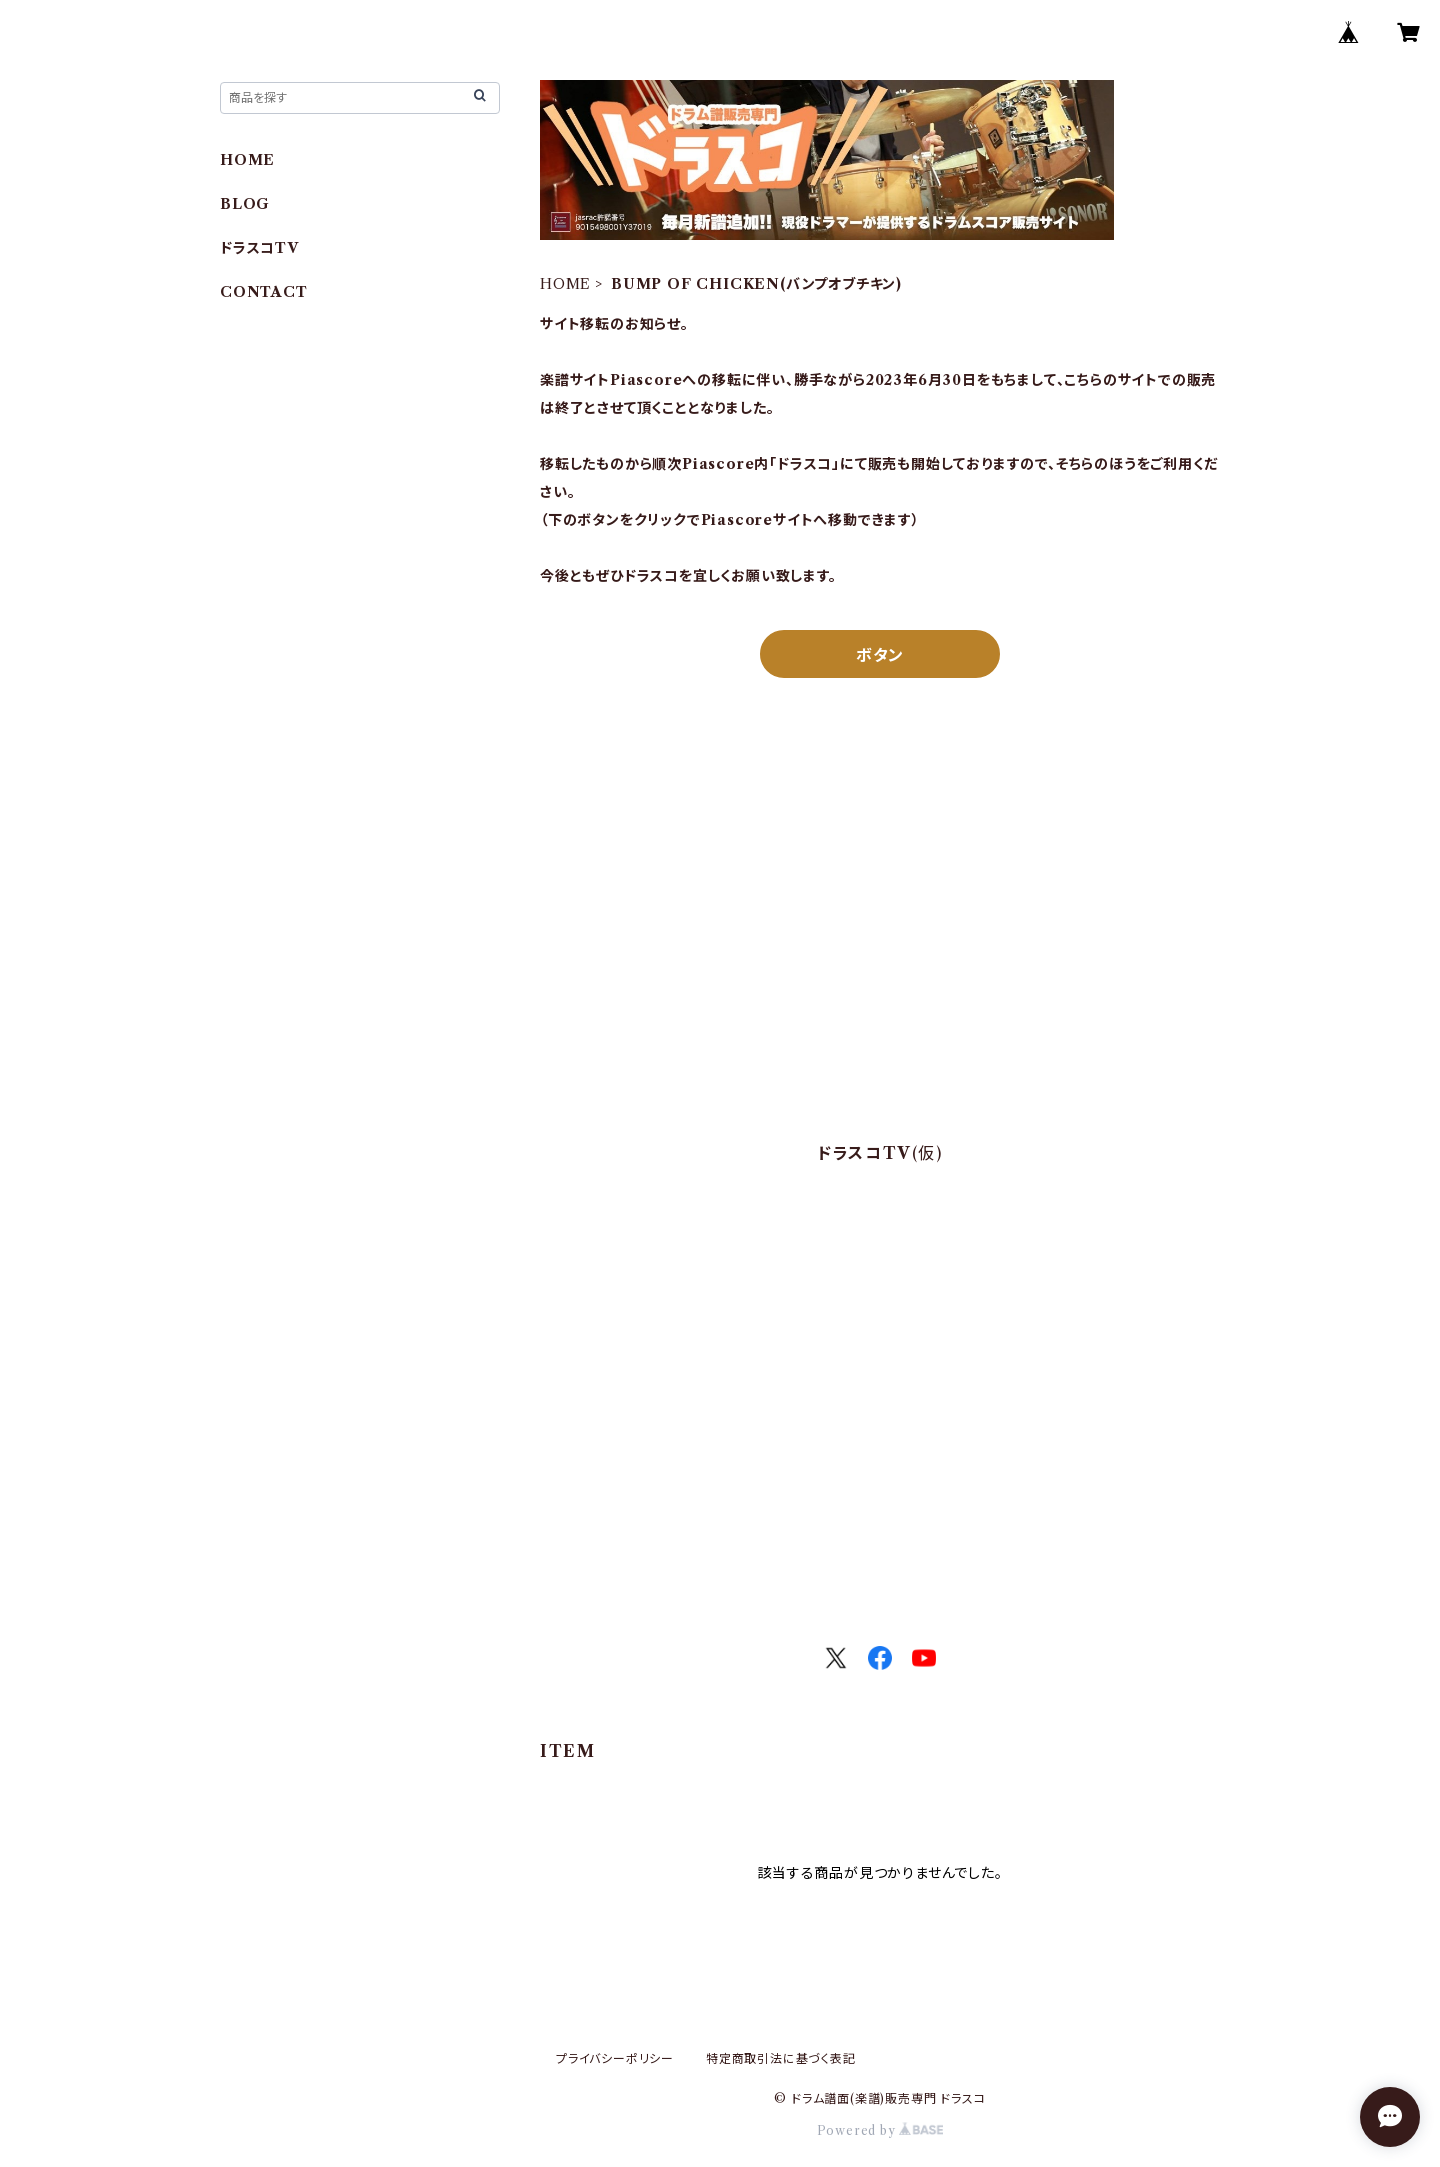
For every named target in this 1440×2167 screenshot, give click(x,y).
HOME (565, 284)
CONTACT (264, 292)
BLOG (245, 204)
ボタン (880, 655)
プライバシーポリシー (615, 2058)
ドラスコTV (259, 248)
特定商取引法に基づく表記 (781, 2058)
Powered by (880, 2130)
